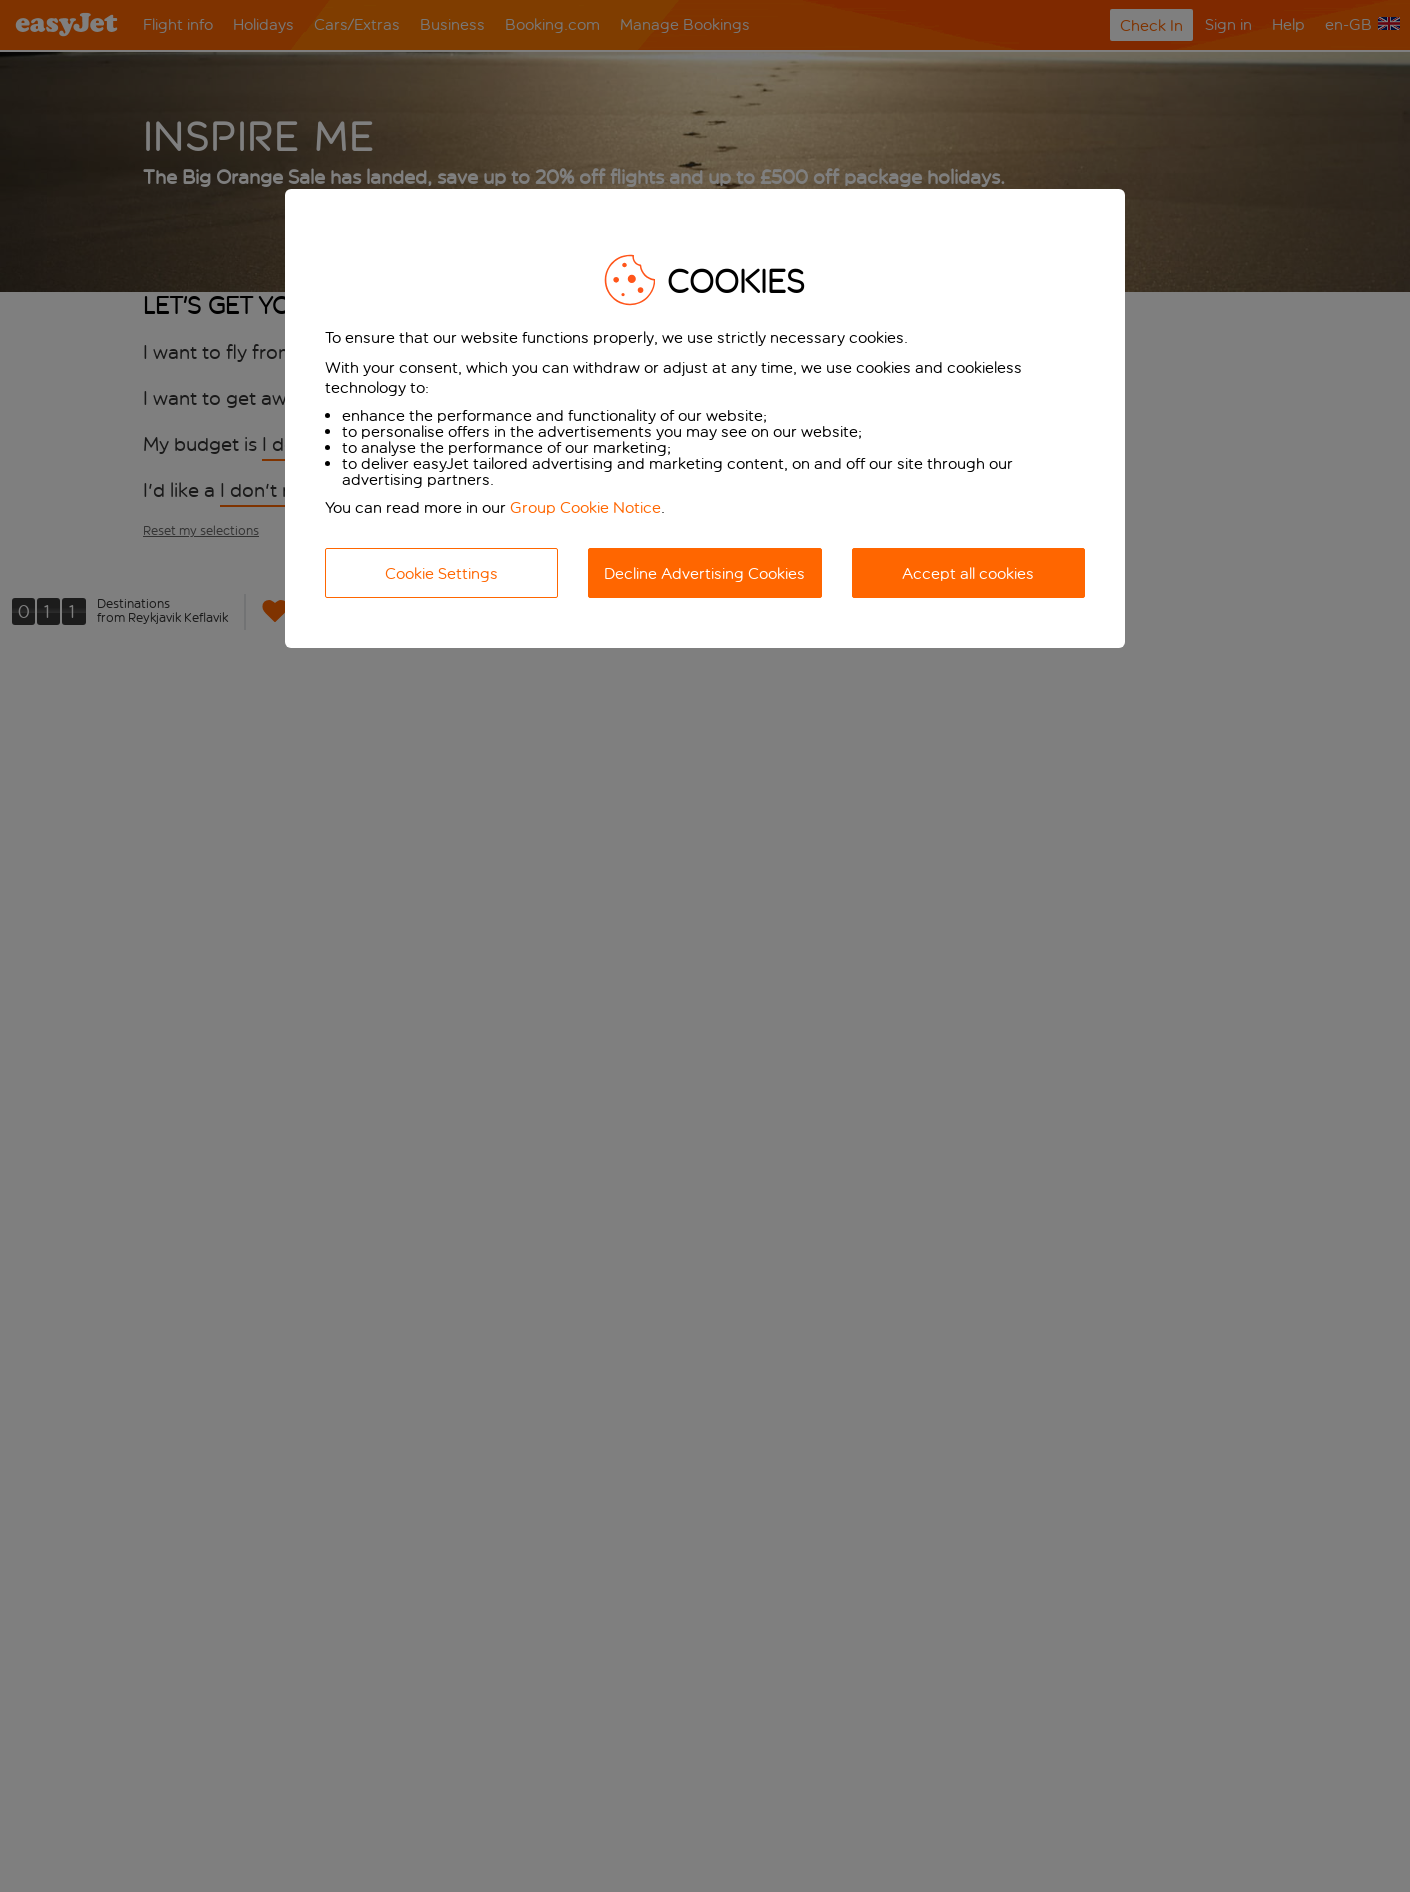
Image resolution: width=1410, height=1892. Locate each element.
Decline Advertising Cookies (704, 573)
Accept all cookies (968, 573)
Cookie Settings (441, 573)
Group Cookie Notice (585, 507)
